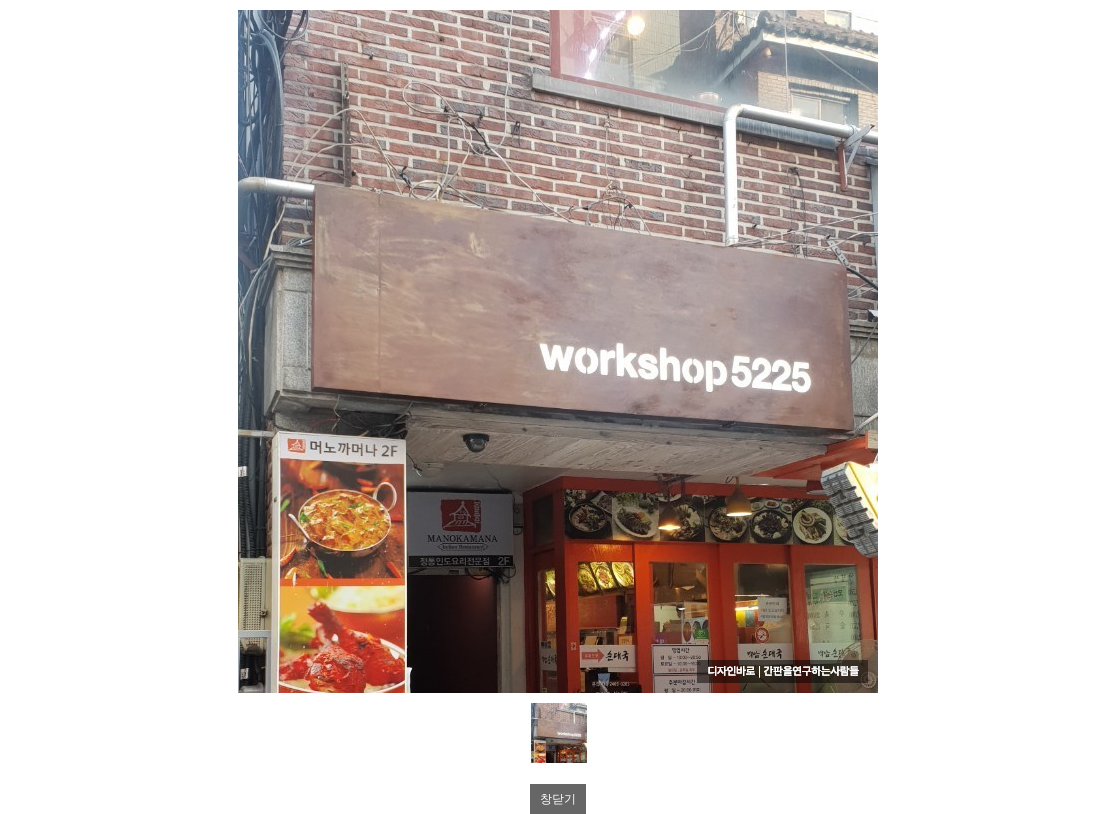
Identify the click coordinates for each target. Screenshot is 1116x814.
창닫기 (558, 799)
